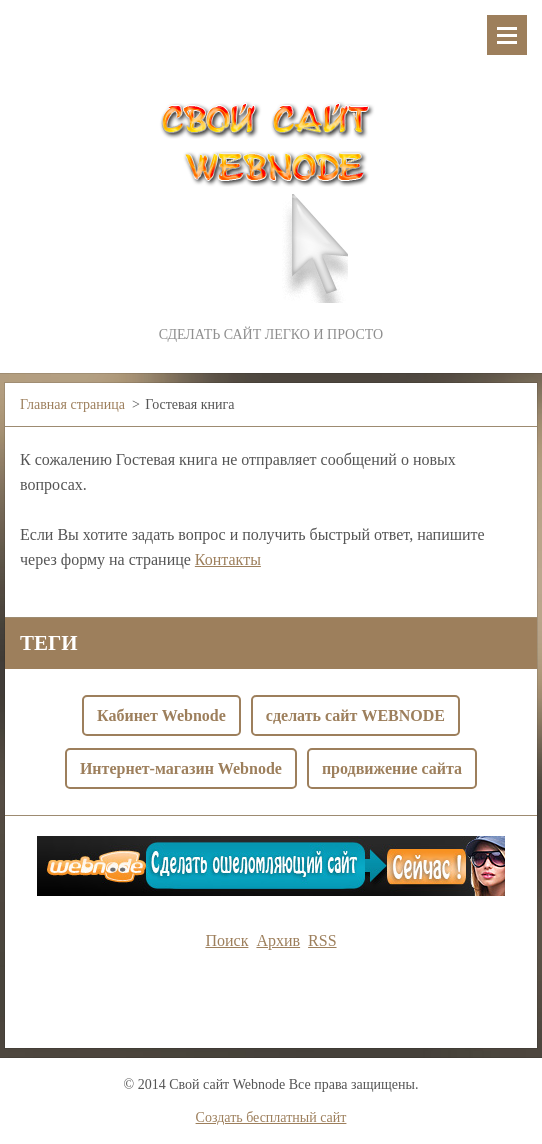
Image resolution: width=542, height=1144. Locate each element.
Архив (278, 940)
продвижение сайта (392, 768)
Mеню (507, 35)
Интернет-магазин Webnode (181, 768)
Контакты (228, 559)
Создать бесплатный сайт (271, 1117)
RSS (322, 940)
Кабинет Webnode (161, 715)
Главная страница (72, 404)
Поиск (226, 940)
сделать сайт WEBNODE (355, 715)
